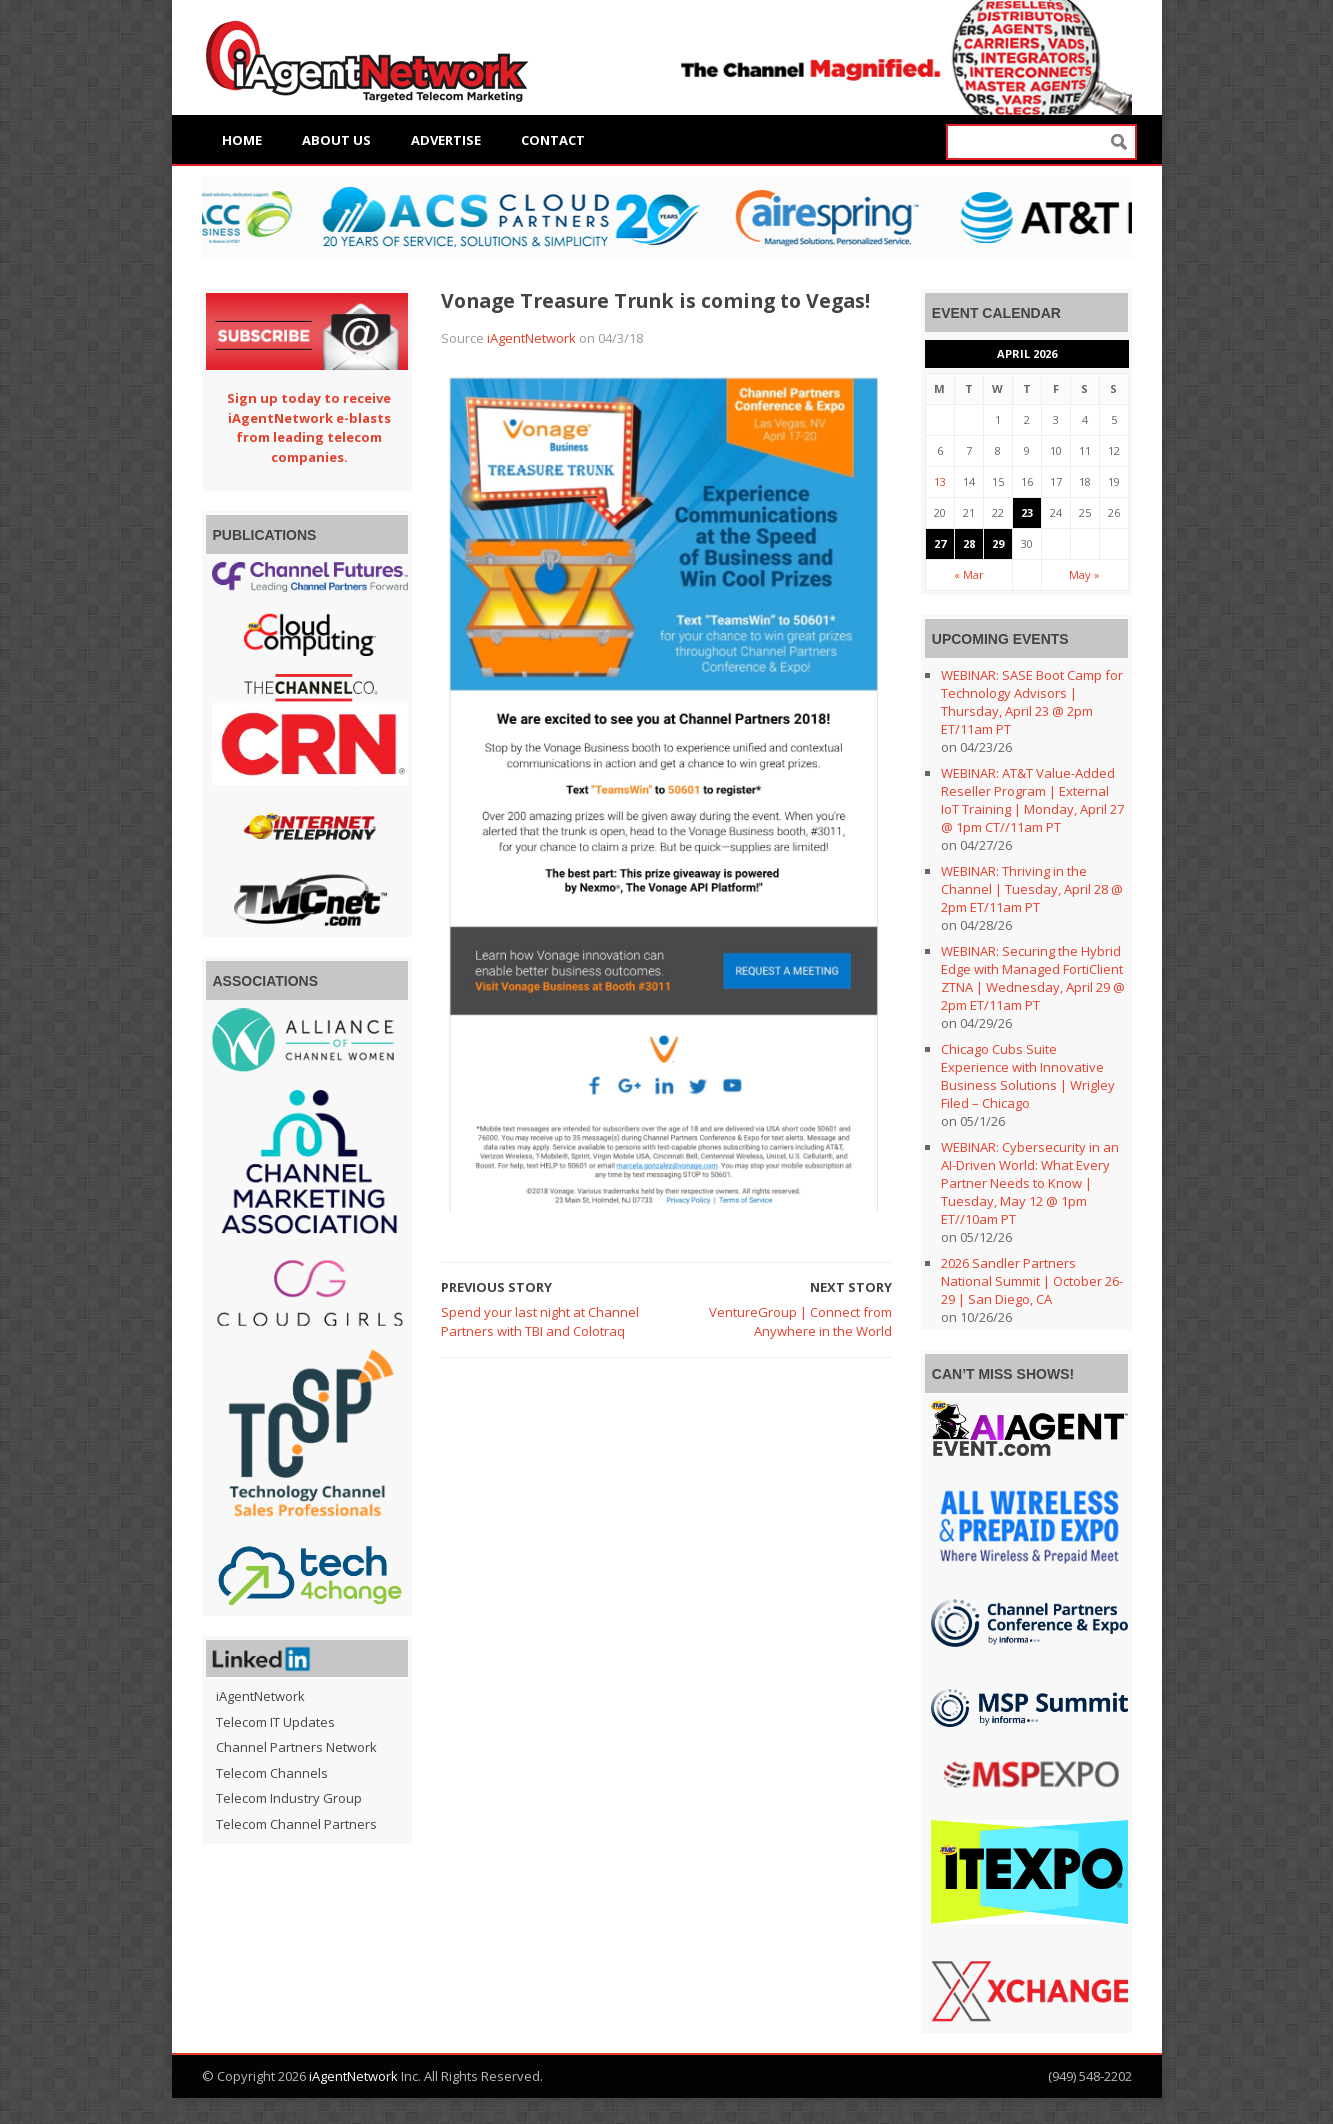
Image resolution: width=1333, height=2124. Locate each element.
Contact (553, 140)
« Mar (969, 574)
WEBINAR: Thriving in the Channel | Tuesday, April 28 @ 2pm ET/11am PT (1032, 889)
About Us (336, 140)
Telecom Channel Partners (296, 1824)
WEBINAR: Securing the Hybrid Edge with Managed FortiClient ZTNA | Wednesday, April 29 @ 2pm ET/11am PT (1033, 978)
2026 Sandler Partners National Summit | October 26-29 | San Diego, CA (1032, 1281)
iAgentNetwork (531, 338)
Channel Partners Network (296, 1747)
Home (242, 140)
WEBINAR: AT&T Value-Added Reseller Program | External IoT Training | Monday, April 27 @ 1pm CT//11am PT (1032, 800)
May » (1084, 574)
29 (998, 543)
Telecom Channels (272, 1773)
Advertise (446, 140)
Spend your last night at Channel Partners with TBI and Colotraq (540, 1322)
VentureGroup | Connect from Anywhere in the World (800, 1322)
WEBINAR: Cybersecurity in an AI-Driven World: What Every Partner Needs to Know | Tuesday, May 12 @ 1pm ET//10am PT (1030, 1183)
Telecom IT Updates (275, 1722)
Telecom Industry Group (289, 1798)
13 (940, 481)
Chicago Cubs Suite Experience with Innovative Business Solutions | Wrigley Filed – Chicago (1028, 1076)
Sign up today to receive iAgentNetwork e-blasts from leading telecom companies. (309, 427)
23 (1027, 512)
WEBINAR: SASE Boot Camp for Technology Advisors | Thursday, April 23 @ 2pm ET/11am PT (1032, 702)
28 (969, 543)
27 (940, 543)
